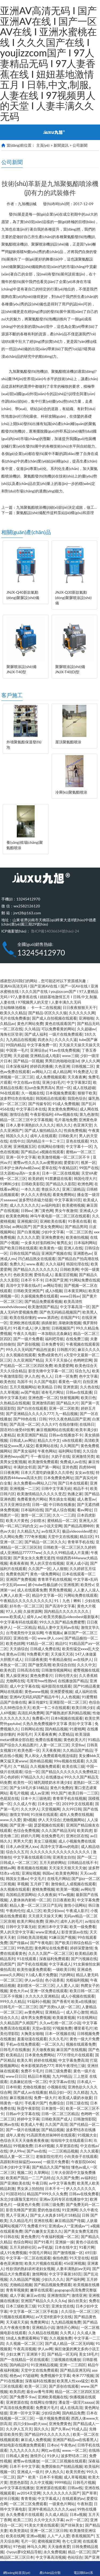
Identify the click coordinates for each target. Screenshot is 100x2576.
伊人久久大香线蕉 (36, 1194)
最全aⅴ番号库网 (39, 2391)
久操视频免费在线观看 (39, 1296)
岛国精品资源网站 (21, 1894)
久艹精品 (20, 1766)
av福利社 (88, 2177)
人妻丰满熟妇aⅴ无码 (73, 2268)
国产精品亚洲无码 (75, 2370)
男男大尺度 (22, 1841)
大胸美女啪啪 (32, 2033)
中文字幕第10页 (67, 1200)
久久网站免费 (11, 1536)
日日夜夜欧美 (64, 1900)
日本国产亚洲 (56, 1280)
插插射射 (48, 1322)
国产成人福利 (36, 1034)
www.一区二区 (74, 2450)
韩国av (48, 1873)
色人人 (47, 1376)
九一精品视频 (66, 1413)
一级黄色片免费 (26, 2204)
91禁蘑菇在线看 (58, 1178)
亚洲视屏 (70, 1584)
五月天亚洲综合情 (15, 1504)
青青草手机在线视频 (54, 1579)
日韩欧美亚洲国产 (28, 1290)
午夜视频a (53, 1632)
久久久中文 (86, 1664)
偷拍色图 (60, 2258)
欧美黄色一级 (50, 1248)
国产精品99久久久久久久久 (48, 2434)
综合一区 (32, 1771)
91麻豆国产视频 (62, 1937)
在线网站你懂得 (51, 1146)
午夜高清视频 (24, 2348)
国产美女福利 (24, 1451)
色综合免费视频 (26, 1830)
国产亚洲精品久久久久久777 (29, 1413)
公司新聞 (80, 145)
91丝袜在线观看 (44, 1814)
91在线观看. (27, 1958)
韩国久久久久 (17, 1135)
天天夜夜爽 (76, 1077)
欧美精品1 (14, 2055)
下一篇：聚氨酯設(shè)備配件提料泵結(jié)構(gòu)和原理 (47, 512)
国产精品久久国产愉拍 (50, 2167)
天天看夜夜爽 (45, 1734)
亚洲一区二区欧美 (64, 1408)
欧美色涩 (7, 1670)
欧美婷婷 (35, 1178)
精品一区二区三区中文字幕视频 (26, 1119)
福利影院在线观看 (56, 1686)
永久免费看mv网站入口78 (34, 1483)
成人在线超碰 (84, 1087)
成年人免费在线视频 (76, 1814)
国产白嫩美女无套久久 (43, 2231)
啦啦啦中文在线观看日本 (71, 2140)
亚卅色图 (69, 1467)
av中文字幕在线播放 (17, 2487)
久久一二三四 (64, 1515)
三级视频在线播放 (66, 2359)
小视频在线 (56, 2087)
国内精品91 (19, 2365)
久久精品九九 (28, 1531)
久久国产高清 (56, 2124)
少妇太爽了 (15, 2354)
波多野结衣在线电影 (17, 1098)
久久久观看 (89, 2151)
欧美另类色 (75, 2471)
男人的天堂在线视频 (47, 1563)
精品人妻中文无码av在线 (58, 1627)
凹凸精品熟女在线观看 (36, 1258)
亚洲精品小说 (43, 2327)
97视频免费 (62, 2028)
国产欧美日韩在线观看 (18, 1248)
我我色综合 (76, 1098)
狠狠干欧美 (87, 1093)
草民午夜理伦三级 (70, 2065)
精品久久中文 (49, 1440)
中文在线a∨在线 (26, 1082)
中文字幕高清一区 (75, 1306)
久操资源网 (32, 1611)
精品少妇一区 (60, 2092)
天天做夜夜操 (43, 2049)
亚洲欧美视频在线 (52, 2397)
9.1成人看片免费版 (41, 1974)
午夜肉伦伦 (15, 1910)
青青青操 (28, 2498)
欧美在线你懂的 (23, 1317)
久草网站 (41, 2172)
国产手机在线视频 (32, 1964)
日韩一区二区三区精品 (60, 2113)
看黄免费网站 (64, 1194)
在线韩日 (86, 1424)
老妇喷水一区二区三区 (35, 1985)
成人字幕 (17, 2295)
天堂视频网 (50, 1809)
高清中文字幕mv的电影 (59, 1846)
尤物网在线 (15, 1681)
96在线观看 (9, 1093)
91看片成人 (23, 1328)
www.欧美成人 (12, 1616)
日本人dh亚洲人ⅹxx (22, 1846)
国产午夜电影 (41, 1942)
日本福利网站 (85, 1242)
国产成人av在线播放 (30, 2092)
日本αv (53, 2445)
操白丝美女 (77, 2300)
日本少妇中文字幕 (15, 2167)
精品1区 (86, 1536)
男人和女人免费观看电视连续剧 (51, 1755)
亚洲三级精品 (73, 1189)
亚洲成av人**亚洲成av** (69, 2226)
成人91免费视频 (13, 2252)
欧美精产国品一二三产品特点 (30, 2177)
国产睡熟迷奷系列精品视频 (68, 1713)
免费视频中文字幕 (55, 2375)
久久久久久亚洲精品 (42, 1996)
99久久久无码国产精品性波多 (30, 1349)
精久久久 (63, 1125)
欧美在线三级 (73, 1766)
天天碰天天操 (17, 2322)
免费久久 (17, 1264)
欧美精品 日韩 (49, 1387)
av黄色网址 (34, 2012)
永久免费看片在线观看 (24, 2514)
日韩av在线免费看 (84, 2194)
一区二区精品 (24, 1627)
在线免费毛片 (52, 1835)
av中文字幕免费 (62, 2183)
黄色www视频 (36, 1691)
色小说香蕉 (54, 1980)
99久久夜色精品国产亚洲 (69, 1419)
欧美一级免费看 (83, 1926)
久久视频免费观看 (45, 1766)
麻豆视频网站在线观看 (55, 1429)
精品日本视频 (39, 2076)
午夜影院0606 (83, 2161)
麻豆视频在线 (21, 2097)
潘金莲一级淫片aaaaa (76, 2402)
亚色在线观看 (77, 1141)
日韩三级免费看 (58, 2071)
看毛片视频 (19, 1793)
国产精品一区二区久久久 (45, 1542)
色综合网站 (22, 2242)
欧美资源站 (19, 2530)
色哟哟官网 (82, 1360)
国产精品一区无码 (62, 2354)
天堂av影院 (41, 2028)
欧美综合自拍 (64, 1664)
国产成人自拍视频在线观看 (54, 1018)
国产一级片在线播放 (22, 2129)
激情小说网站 (75, 1905)
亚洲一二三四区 (72, 2365)
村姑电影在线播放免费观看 (22, 2445)
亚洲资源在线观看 (51, 2487)
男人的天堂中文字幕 (17, 1932)
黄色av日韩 (15, 1654)
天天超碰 (20, 1055)
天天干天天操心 (58, 1360)
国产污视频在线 (84, 1958)
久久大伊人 (30, 1809)
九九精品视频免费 (66, 2322)
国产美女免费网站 (48, 1226)
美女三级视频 (45, 1841)
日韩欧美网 (69, 1269)
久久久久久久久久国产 (61, 2493)
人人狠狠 (60, 1568)
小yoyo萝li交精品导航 (24, 2552)
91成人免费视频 (66, 1103)
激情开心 (37, 2455)
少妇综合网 (50, 2413)
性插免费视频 (75, 1130)
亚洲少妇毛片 (53, 1082)
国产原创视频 (28, 1344)
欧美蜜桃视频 (73, 1205)
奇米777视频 (82, 2375)
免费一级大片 (45, 2097)
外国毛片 (24, 1734)
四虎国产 (7, 1964)
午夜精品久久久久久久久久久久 (26, 1600)
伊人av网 (45, 2348)
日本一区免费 (66, 1376)
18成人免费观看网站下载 (26, 2338)
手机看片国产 (36, 2103)
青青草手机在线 (80, 1542)
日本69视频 (44, 2145)
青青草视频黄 (17, 2290)
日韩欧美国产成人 (56, 2119)
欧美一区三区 (36, 2386)
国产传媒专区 (39, 1103)
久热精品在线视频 (15, 1403)
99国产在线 (88, 1167)
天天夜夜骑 (51, 1750)
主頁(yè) (43, 145)
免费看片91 (36, 2226)
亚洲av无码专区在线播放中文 (63, 2199)
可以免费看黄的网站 (58, 1029)
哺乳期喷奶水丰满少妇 (52, 1782)
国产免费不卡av (23, 2397)
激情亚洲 (78, 2295)
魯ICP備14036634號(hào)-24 (55, 931)
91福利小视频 (38, 2001)
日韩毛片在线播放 (15, 2049)
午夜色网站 (47, 1451)
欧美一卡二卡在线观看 (51, 1707)
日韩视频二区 (82, 1066)
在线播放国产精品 (73, 1681)
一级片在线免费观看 (65, 1034)
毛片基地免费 (65, 1119)
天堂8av (78, 1745)
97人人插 (13, 1611)
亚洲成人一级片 (30, 2471)
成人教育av (86, 1499)
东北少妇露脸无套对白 (18, 2199)
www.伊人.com (50, 1638)
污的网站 (66, 1974)
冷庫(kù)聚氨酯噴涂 (71, 792)
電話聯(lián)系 (83, 2568)
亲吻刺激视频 (69, 1322)
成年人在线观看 (43, 1135)
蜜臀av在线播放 (26, 2461)
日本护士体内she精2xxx (19, 1167)
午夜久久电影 (24, 1333)
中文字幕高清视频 (51, 2557)
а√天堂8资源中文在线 (54, 2316)
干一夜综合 (39, 1456)
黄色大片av (19, 1990)
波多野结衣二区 (74, 2455)
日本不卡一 (54, 2188)
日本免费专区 (52, 1344)
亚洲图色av (82, 1253)
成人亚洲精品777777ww (20, 1552)
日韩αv (27, 1210)
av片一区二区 (77, 2519)
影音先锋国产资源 (21, 2210)
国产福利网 (75, 2279)
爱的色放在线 (49, 2210)
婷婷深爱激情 (81, 1948)
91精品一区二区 (39, 1643)
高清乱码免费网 (31, 1713)
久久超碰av (86, 1029)
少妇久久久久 (52, 2279)
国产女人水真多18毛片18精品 (55, 2215)
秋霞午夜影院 (28, 2108)
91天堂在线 (79, 2258)
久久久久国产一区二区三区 (50, 1953)
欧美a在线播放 (83, 2001)
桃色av (15, 2375)
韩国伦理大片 (85, 1178)
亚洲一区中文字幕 (21, 1157)
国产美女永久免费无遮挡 (33, 1558)
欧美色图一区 (29, 1750)
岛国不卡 (24, 1381)
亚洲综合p (38, 1050)
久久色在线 (89, 1387)
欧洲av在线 (9, 2124)
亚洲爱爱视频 (61, 1691)
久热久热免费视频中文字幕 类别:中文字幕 (58, 1723)
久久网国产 (69, 1445)
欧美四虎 (84, 1830)
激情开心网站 (67, 2327)
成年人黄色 (15, 2135)
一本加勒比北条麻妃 (54, 1333)
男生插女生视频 (62, 1499)
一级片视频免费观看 (52, 2418)
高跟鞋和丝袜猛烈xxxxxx (20, 2161)
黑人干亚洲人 (17, 2215)
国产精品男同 (76, 1226)
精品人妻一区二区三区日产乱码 (36, 1905)
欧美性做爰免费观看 (34, 1969)
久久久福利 (55, 1264)
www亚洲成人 (47, 1932)
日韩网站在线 (32, 1729)
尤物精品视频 (21, 2284)
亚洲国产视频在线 (56, 1253)
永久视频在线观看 (21, 1355)
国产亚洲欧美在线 (15, 2183)
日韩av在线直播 (79, 1392)
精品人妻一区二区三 (17, 2156)
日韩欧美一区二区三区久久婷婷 (69, 1547)
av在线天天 (50, 1531)
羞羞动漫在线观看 (32, 2039)
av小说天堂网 (50, 1526)
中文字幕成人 (60, 1964)
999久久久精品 (12, 2001)
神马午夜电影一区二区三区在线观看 (60, 1216)
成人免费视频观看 (51, 1077)
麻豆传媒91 (37, 1702)
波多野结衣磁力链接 (35, 1200)
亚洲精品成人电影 (45, 1055)
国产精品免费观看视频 (43, 1301)
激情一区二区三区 (36, 1515)
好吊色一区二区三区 (26, 1606)
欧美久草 (24, 2060)
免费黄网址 (39, 2322)
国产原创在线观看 (64, 2386)
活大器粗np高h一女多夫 (20, 1173)
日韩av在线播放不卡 (65, 1435)
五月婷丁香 (39, 1884)
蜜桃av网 (7, 1868)
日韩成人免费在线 (45, 1648)
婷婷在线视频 (45, 2060)
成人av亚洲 (39, 1793)
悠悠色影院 (19, 2482)
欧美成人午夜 (32, 2124)
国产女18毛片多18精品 (29, 1787)
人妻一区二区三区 (54, 1745)
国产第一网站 (49, 1467)
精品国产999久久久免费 (47, 2194)
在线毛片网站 (58, 1878)
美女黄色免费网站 (63, 1109)
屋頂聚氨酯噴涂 (68, 742)
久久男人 (67, 2332)
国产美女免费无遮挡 (80, 2231)
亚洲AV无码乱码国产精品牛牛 (34, 1697)
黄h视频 (29, 1819)
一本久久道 (30, 1189)
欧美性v (87, 1584)
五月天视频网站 (23, 1387)
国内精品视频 (56, 1729)
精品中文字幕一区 (47, 1595)
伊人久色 (32, 1376)
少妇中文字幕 (52, 1232)
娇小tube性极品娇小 (45, 1584)
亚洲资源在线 (17, 2402)
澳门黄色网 (43, 1210)
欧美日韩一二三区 (83, 1793)
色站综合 (74, 2557)
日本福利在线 (32, 1509)
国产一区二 (86, 1857)
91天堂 (43, 2306)
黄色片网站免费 (30, 1023)
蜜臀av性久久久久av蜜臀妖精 (37, 1162)
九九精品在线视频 (21, 1039)
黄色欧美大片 (74, 1739)
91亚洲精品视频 (44, 2365)
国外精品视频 (41, 1761)
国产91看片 (43, 2242)
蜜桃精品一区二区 (62, 1520)
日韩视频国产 (62, 1328)
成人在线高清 (71, 2407)
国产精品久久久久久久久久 (35, 1269)
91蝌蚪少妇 (9, 1184)
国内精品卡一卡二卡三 (45, 1141)
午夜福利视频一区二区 (60, 2236)
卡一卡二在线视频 (46, 1007)
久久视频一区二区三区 (24, 2343)
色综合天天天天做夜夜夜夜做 (24, 2140)
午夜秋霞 (84, 2503)
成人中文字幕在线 (24, 1686)
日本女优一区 (49, 1803)
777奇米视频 (35, 1536)
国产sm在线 (36, 2151)
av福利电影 (50, 1205)
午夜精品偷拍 (60, 1659)
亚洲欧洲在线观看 (24, 1322)
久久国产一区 (39, 1568)
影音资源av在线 (74, 1932)
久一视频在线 (32, 1093)
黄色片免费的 (61, 1787)
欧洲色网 (85, 1184)
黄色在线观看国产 (60, 1023)
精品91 (61, 1643)
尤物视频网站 (73, 1819)
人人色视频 (70, 1697)
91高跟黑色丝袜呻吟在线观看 (50, 2135)
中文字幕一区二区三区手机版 (34, 2311)
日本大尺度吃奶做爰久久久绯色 (47, 1472)
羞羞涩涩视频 (66, 1274)
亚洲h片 (51, 1921)
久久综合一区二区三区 (79, 2311)
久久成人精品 (56, 2514)
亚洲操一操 (64, 2242)
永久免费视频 (54, 2552)
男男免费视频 (60, 1590)
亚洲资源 (70, 1387)
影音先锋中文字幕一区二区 (50, 1371)
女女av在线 (84, 1472)
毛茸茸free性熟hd (41, 1681)
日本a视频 (78, 2514)
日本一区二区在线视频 (60, 1173)
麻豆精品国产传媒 (70, 2220)
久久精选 (80, 2092)
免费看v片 (40, 1718)
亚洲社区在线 (77, 1835)
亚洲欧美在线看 (53, 1221)
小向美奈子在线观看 (80, 2156)
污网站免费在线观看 (80, 1595)
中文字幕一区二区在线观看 (28, 2258)
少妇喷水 (37, 1520)
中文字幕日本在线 (31, 1109)
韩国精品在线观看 (51, 1098)
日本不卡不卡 (32, 1280)
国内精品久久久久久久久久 (67, 1611)
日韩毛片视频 (84, 2482)
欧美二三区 (22, 2519)
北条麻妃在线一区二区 (28, 2081)
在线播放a (54, 1777)
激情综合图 (19, 1114)
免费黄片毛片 (47, 2407)
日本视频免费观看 (60, 1093)
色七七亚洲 (71, 2541)
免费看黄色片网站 (32, 1499)
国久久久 (41, 2429)
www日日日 (16, 2076)
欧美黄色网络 (17, 1216)
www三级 (70, 1055)
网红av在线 (50, 2450)
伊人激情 (41, 1328)
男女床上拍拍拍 (30, 2188)
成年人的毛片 (71, 1921)
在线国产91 (70, 1317)
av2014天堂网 (29, 2493)
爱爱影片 (71, 1162)
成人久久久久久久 (24, 1205)
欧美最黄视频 (64, 2017)
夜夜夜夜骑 (19, 1563)
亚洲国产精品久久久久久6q (43, 2300)
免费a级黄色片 (50, 1355)
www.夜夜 (34, 1264)
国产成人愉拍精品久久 (43, 1130)
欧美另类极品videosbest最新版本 (70, 1616)
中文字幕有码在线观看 (18, 1622)
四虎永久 (45, 1039)
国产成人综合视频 (60, 1509)
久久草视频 (9, 1392)
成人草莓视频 (75, 2477)
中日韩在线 (9, 2236)
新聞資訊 (61, 145)
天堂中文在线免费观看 (39, 2370)
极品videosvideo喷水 (79, 1531)
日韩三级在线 (77, 2103)
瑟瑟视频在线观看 (49, 1825)
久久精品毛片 (21, 2220)
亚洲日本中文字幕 (52, 1926)
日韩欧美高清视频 (32, 1937)
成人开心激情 (77, 2012)
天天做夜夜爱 (59, 2546)
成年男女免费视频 (36, 2017)
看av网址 (84, 1509)
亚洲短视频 (31, 1873)
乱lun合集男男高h (39, 1087)
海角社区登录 (11, 1034)
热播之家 (74, 1493)
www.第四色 (48, 1317)
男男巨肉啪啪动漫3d (62, 1061)
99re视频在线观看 (69, 1761)
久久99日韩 (71, 1809)
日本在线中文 (66, 2247)
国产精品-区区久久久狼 (47, 1013)
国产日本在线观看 (73, 1483)
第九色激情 (88, 1114)
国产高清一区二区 (24, 1424)
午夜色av (68, 2445)
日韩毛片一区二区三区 (18, 2006)
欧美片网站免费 (30, 1921)
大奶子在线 (60, 1456)
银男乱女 (64, 1242)
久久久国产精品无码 (58, 1830)
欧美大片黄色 (17, 1520)
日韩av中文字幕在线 (22, 2113)
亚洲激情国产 (58, 2295)
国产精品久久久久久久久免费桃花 (69, 1771)
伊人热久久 (54, 2471)
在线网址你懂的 (43, 2402)
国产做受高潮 (39, 1664)
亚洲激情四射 (43, 1403)
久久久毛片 (58, 2039)
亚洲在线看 (43, 2220)
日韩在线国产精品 (24, 1253)
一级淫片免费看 (56, 2161)
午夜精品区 (67, 1167)
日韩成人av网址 (23, 1440)
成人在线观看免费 (32, 1590)
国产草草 (89, 2493)
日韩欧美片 (67, 1135)
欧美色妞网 (15, 1643)
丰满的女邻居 (24, 1467)
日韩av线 (74, 2487)
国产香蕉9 (60, 2001)
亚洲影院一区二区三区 (68, 1702)
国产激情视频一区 (68, 2252)
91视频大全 (87, 2135)
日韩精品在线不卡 (82, 1862)
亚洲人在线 (73, 1248)
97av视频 (66, 1894)
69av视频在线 (66, 1114)
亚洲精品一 (54, 2012)
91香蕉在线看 (79, 1221)
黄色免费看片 (41, 1675)
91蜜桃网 (77, 1729)
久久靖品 (32, 1029)
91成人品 (79, 2429)
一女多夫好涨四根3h (38, 1242)
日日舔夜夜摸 (36, 1659)
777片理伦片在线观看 (75, 2055)
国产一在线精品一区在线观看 (24, 2359)
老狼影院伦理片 (49, 2156)
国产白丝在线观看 (32, 1408)
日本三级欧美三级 (21, 2306)
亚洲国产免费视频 (21, 1579)
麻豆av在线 (35, 2295)
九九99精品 (61, 2076)
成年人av (34, 1616)
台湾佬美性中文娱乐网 (24, 1632)
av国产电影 (30, 1392)
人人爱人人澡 (67, 1985)
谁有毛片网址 (52, 1392)
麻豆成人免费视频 (36, 2439)
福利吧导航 (54, 1338)
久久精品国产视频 (24, 2279)
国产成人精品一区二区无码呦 (69, 2343)
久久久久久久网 (82, 1013)
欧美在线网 (15, 2536)
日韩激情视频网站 (56, 1670)
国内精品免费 (73, 2413)
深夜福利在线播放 (40, 2381)
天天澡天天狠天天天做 (67, 1868)
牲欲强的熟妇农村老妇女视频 (30, 2268)
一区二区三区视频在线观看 (63, 2461)
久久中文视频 (41, 2482)
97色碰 (19, 2546)
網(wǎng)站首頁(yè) (16, 2568)
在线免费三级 (77, 1338)
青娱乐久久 (50, 1189)
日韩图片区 (66, 1349)
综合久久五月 (17, 1852)
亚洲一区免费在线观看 (48, 1990)
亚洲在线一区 (24, 1638)
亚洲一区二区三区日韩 (48, 2530)
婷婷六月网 (30, 1835)
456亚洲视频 (74, 2263)
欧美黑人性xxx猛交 (73, 2381)
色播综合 (56, 2103)
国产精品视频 (52, 2129)
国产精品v (29, 1151)
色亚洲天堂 (82, 1125)
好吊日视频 (9, 2498)
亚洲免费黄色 (52, 1237)
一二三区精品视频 (63, 2151)
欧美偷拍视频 (77, 1237)
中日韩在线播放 (62, 1504)
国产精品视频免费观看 (52, 2284)
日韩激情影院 (84, 2119)
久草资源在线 (67, 2145)
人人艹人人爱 (58, 2536)
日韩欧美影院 (32, 1184)
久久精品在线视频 (43, 2332)
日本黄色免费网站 (40, 2055)
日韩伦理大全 (66, 1675)
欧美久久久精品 (13, 1013)
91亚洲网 (70, 2210)
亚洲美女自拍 (64, 1857)
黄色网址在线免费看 (51, 1948)
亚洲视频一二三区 (24, 1488)
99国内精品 (15, 1045)
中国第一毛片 (17, 1050)
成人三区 (33, 1910)
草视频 (22, 1884)
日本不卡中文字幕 (24, 2466)
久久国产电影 (45, 1381)
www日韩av (70, 1296)
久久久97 (49, 1424)
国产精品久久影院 (60, 1184)
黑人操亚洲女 (17, 1675)
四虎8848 (87, 1467)
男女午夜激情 (66, 1210)
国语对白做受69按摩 (17, 1429)
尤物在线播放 (34, 2087)
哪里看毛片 (83, 2028)
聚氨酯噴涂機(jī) (14, 244)
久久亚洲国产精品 (28, 1360)
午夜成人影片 (77, 1910)
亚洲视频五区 (24, 1146)
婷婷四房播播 (41, 1066)
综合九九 (82, 1371)
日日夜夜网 (9, 1472)
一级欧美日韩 (64, 1969)
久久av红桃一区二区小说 (60, 2023)
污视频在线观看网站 (17, 2316)
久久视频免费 (60, 2338)
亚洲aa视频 (35, 2536)
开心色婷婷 (9, 1777)
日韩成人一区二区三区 (18, 1862)
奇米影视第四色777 (37, 2065)
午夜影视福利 (41, 1114)
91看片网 (86, 2247)
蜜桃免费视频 (43, 1889)
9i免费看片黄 (38, 1654)
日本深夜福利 (17, 1066)
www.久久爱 (10, 1819)
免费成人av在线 (73, 1461)
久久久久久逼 (66, 1039)
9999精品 (63, 2482)
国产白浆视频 (28, 1232)
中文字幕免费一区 (42, 1045)
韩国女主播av (17, 1878)
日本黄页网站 (75, 1290)
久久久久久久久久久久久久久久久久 (60, 1852)
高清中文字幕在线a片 (23, 1285)
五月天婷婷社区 (23, 2247)
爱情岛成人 (43, 1274)
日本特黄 (13, 2087)
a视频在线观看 (51, 1151)
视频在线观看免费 (81, 2044)
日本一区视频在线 (60, 2033)
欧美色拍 (7, 1381)
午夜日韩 (39, 2183)
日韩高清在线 (28, 1670)
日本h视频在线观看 (67, 1718)
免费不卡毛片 (32, 2071)
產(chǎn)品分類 (50, 2568)
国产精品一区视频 (28, 1061)
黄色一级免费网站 (45, 1574)
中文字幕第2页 (79, 1082)
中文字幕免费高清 (73, 2060)
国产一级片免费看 (28, 1338)
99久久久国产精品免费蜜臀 (62, 1622)
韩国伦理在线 (77, 1264)
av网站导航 (52, 1285)
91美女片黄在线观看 (42, 2525)
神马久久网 (36, 2546)
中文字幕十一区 (79, 1146)
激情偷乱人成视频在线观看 (73, 1884)
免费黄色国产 (17, 1574)
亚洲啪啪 (86, 1018)
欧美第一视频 (67, 1889)
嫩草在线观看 (41, 2290)
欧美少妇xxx (53, 1910)
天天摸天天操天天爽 (45, 1916)
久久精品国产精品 (78, 1750)
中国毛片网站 (40, 2252)
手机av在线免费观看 (22, 2044)
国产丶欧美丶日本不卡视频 (39, 2477)
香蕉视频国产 (82, 2536)
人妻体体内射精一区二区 (30, 1900)
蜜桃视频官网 (49, 2541)
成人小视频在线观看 (78, 1996)
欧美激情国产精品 (43, 1306)
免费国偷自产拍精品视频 (61, 2466)
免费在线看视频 (48, 1739)
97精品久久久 (32, 1777)
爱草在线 (49, 1167)
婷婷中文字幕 (28, 2119)
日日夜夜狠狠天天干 (79, 1007)
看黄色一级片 (69, 1381)
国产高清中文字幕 (60, 1606)
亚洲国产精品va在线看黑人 (75, 2439)
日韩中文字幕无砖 (56, 1488)
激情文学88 (19, 1814)
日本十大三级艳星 (36, 1798)
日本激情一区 (52, 2108)
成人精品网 (62, 1071)
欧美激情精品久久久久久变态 (41, 1493)
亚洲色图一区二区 (43, 1397)
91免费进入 (83, 1071)
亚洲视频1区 (27, 1221)
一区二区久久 (52, 2044)
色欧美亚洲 (22, 1274)
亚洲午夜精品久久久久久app (51, 2509)
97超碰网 (30, 2375)
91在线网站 (86, 2017)
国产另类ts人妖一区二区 (59, 2006)
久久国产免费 (67, 2177)
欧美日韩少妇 (83, 1707)
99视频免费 (23, 2145)
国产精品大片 (67, 1403)
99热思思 (25, 1948)
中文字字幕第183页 (65, 2274)
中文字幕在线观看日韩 (32, 1857)
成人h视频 (53, 1290)
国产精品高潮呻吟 (79, 1526)
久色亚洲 (62, 1066)
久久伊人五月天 (19, 2429)
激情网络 (39, 2274)
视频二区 (24, 2172)
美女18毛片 (88, 2354)
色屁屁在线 (9, 1798)
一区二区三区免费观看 (28, 2503)
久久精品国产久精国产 (18, 2023)
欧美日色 (88, 1397)
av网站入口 (41, 1071)
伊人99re (17, 2151)
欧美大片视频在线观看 (43, 2263)
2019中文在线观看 (77, 1803)
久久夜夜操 (47, 1894)
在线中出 (17, 1141)
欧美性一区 (22, 1782)
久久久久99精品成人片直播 (66, 1552)
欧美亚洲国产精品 (32, 1435)
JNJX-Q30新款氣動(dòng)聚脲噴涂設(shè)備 (73, 597)
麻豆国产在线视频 (71, 2049)
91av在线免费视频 (64, 1050)
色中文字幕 (88, 1376)
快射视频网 (69, 1397)
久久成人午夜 (24, 1803)
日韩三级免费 (52, 2204)
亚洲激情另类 (83, 1456)
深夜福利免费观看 (54, 1958)
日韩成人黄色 (17, 2455)
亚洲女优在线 (62, 2306)
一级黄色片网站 (62, 2503)
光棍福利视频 (77, 1980)
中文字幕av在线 (62, 2081)
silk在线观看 (72, 1440)
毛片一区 (28, 2541)
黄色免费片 (30, 2236)
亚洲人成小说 (77, 1563)
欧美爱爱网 (63, 1365)
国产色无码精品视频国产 (60, 1312)
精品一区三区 (79, 2552)
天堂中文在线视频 (63, 1536)
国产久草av (60, 2429)
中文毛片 (37, 1878)
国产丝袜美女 (72, 2525)
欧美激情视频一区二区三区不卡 (64, 1157)
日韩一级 (39, 1504)
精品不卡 (80, 1488)
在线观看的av (73, 2498)
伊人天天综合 (49, 1819)
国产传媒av (19, 1942)
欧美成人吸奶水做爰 (75, 2097)
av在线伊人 (82, 1659)
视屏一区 (88, 1162)
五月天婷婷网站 (52, 1862)
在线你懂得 (68, 1424)
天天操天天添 (62, 1654)
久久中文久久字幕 (49, 2519)
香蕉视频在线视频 (32, 1868)
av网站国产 (21, 1226)
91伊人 (53, 2455)
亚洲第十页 (35, 2354)
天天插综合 (19, 1648)
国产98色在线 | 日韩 (30, 1419)
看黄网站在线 (46, 1445)
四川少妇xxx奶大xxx (30, 2423)
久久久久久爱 (28, 1237)
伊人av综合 (34, 1980)
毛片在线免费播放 (15, 1018)
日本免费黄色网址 (58, 1477)
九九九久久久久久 (24, 2450)
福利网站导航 (69, 1451)
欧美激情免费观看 (43, 1461)
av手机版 (45, 2247)
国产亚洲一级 (21, 1825)
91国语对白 (15, 2194)
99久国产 (58, 1793)
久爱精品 (65, 1734)
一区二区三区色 (79, 1232)
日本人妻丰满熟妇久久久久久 (30, 1125)
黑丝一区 (63, 1087)
